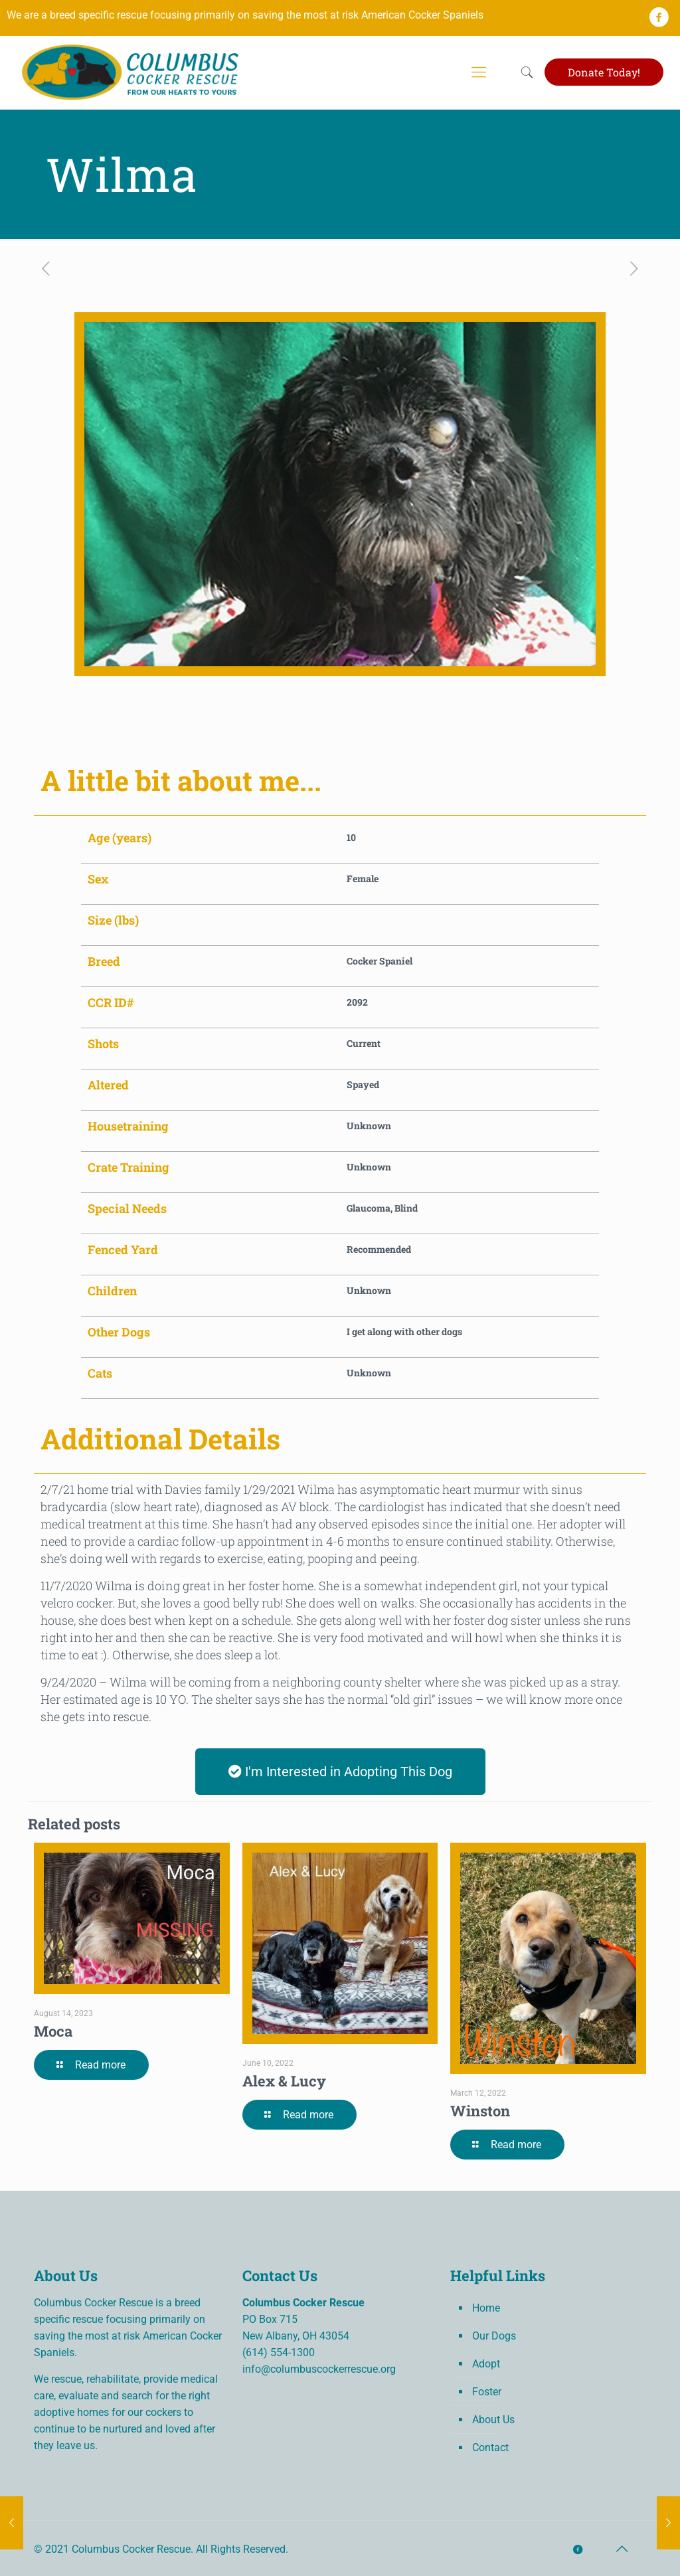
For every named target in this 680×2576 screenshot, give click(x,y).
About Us (493, 2419)
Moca (53, 2031)
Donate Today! (604, 72)
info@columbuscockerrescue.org (319, 2369)
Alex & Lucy (284, 2080)
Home (486, 2308)
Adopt (486, 2363)
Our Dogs (494, 2336)
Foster (486, 2391)
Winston (480, 2110)
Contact (490, 2447)
